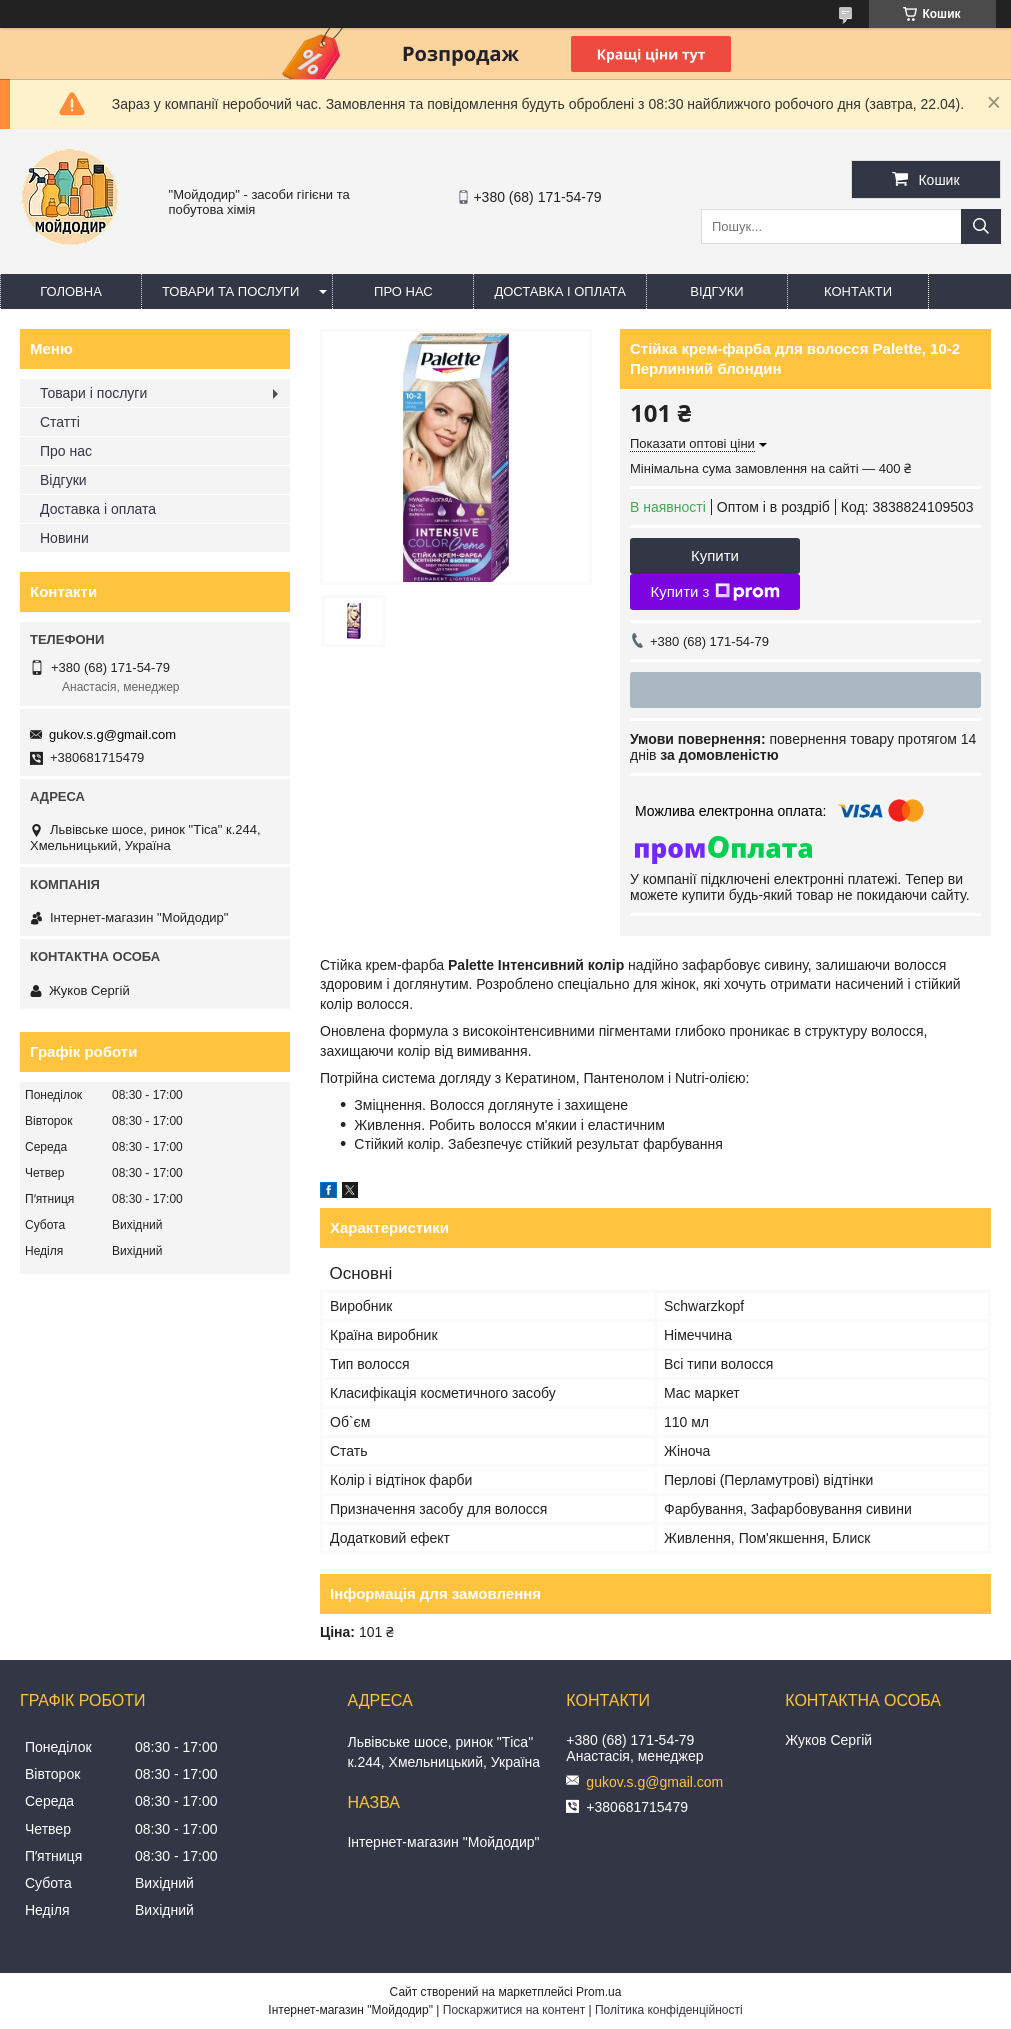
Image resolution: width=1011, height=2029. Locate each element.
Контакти (858, 291)
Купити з (714, 592)
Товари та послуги (230, 291)
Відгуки (716, 291)
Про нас (403, 291)
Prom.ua (598, 1992)
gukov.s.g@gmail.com (112, 734)
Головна (71, 291)
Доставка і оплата (560, 291)
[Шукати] (981, 226)
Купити (715, 555)
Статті (60, 422)
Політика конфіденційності (669, 2010)
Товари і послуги (93, 393)
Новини (64, 538)
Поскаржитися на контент (514, 2010)
